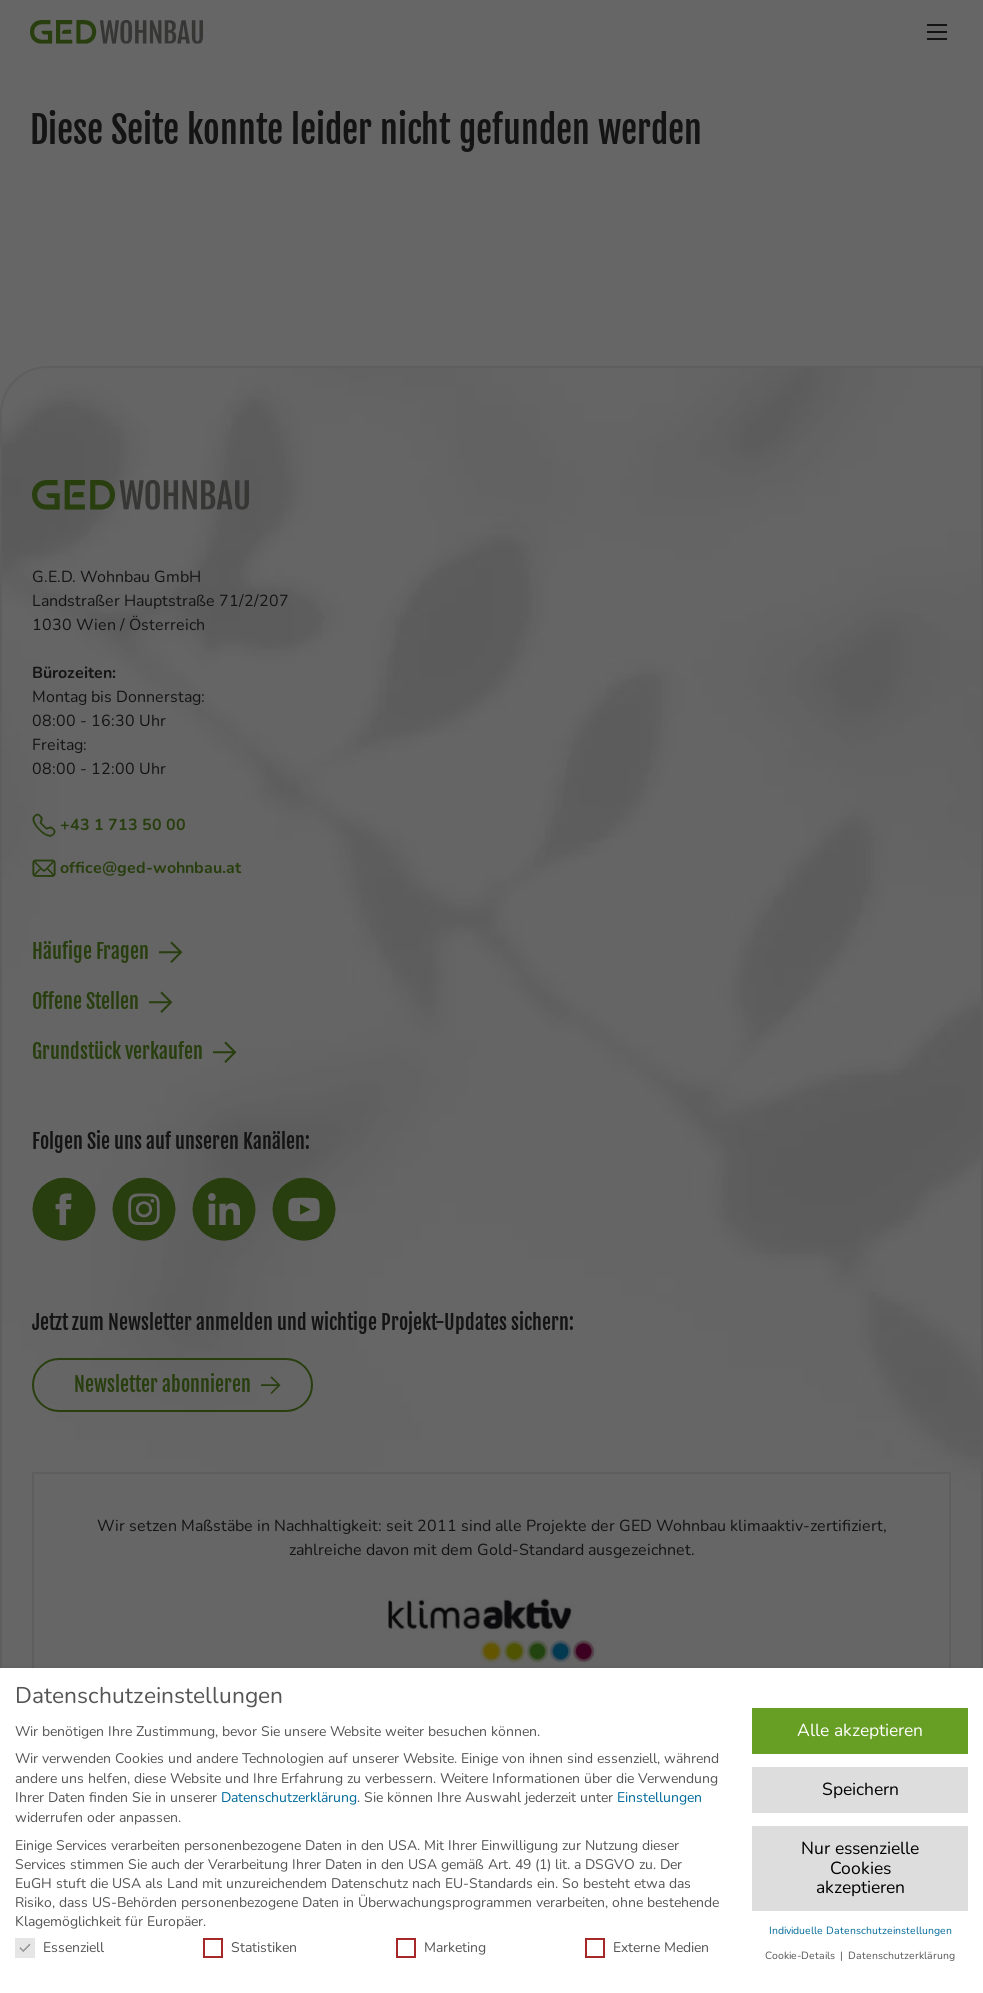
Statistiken (250, 1947)
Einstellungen (659, 1797)
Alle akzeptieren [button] (860, 1730)
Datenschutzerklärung (289, 1797)
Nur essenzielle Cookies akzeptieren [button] (860, 1867)
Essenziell (59, 1947)
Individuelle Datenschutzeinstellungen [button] (860, 1930)
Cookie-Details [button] (801, 1955)
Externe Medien (647, 1947)
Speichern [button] (860, 1789)
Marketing (441, 1947)
